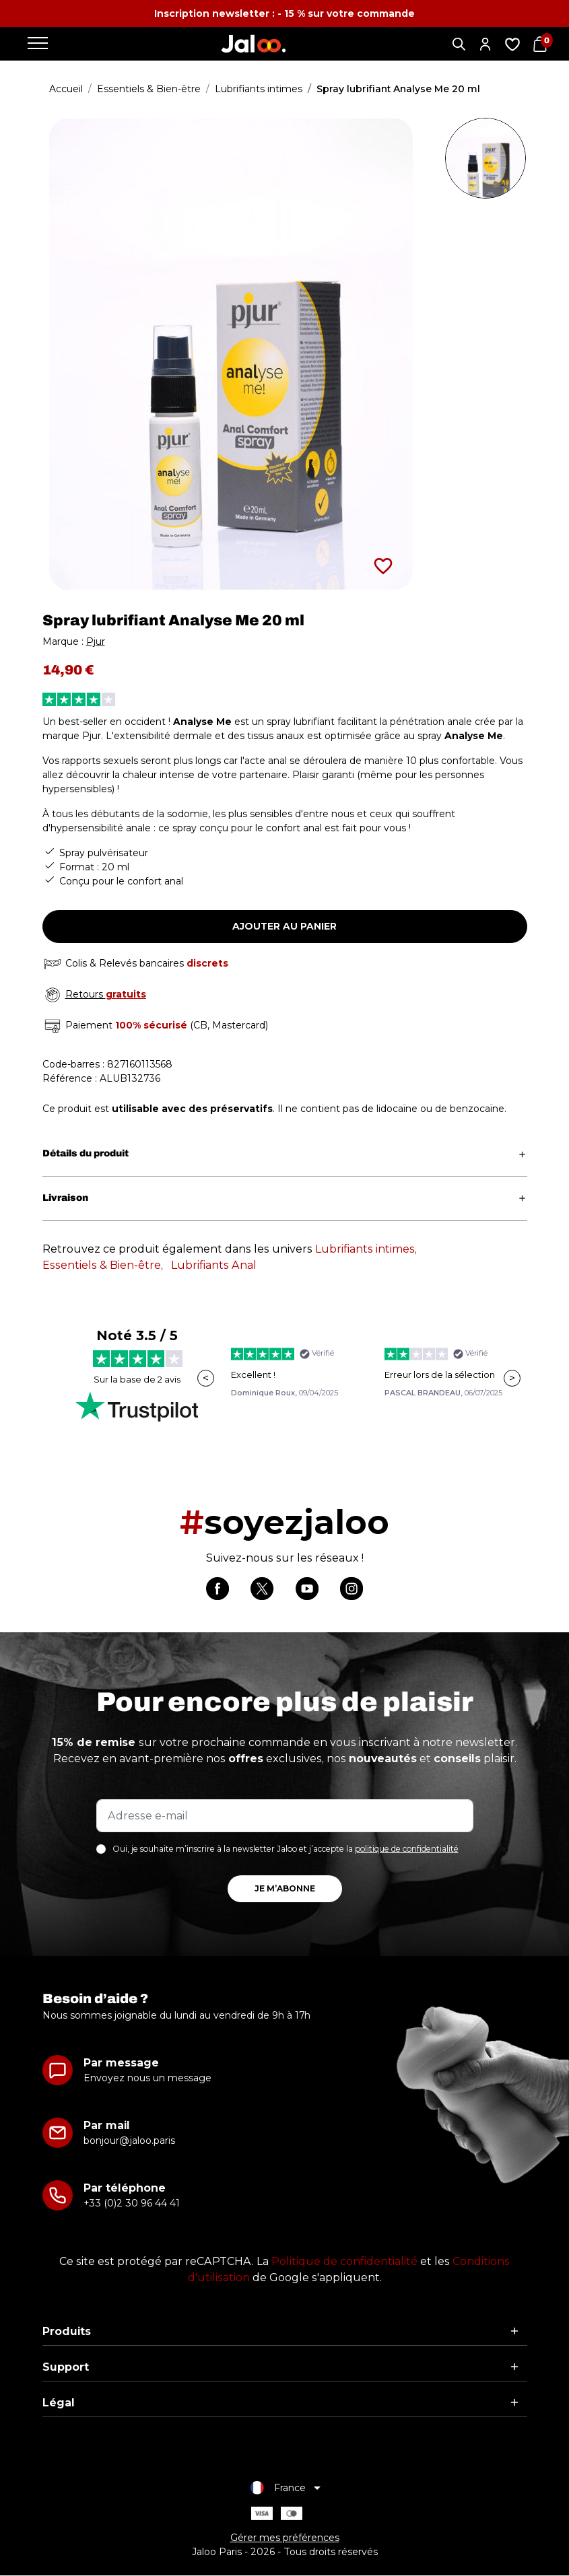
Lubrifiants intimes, (366, 1249)
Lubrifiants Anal (214, 1265)
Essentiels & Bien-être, (102, 1265)
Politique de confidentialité (344, 2262)
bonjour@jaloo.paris (129, 2141)
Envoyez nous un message (147, 2079)
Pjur (95, 641)
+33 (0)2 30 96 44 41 (131, 2204)
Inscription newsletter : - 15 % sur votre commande (284, 13)
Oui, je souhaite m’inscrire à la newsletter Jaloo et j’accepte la (285, 1849)
